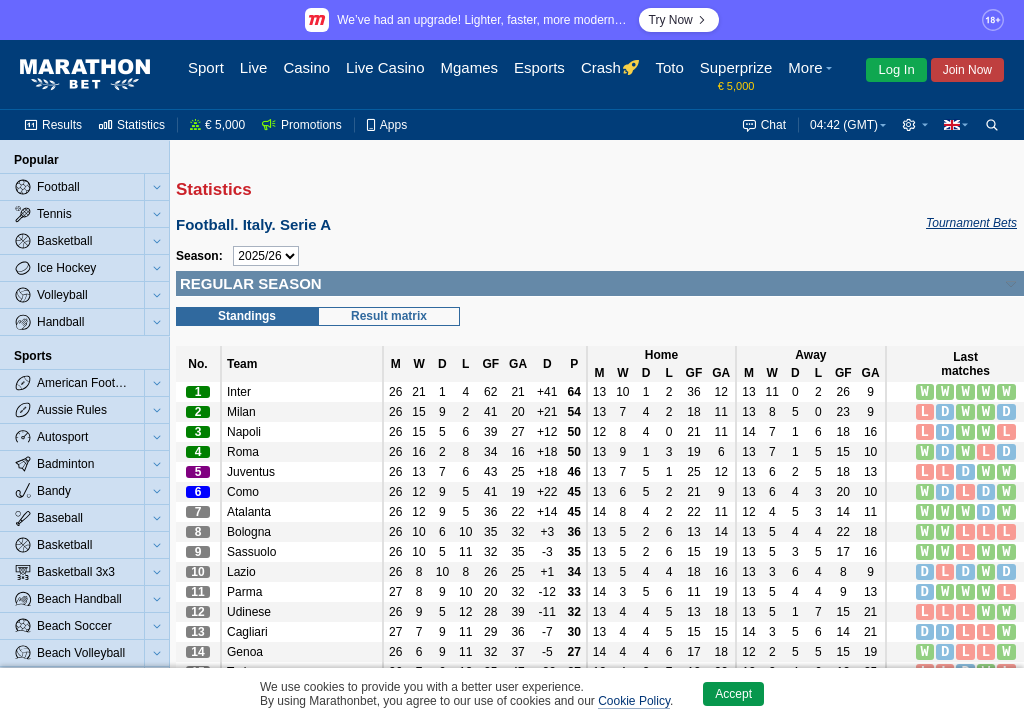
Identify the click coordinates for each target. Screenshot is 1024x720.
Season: (199, 256)
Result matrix (389, 316)
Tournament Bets (971, 223)
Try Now (679, 20)
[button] (812, 75)
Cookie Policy (634, 701)
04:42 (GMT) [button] (844, 125)
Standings (247, 316)
